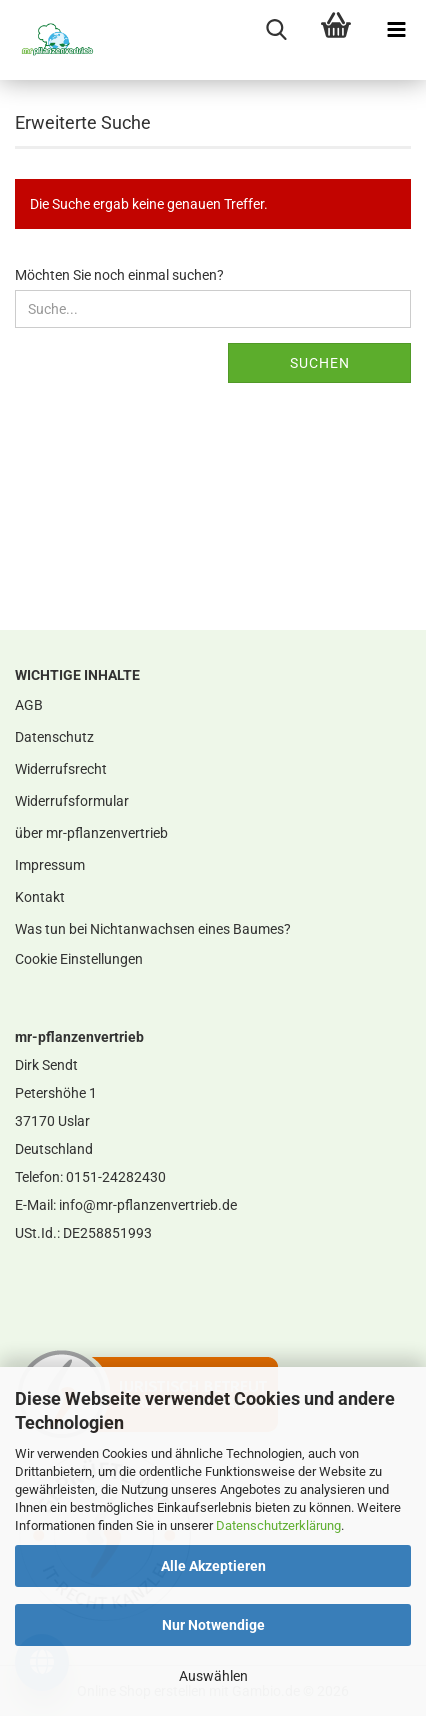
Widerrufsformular (72, 801)
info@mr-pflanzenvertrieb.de (148, 1205)
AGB (29, 705)
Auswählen (213, 1676)
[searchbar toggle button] (276, 30)
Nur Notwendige (213, 1625)
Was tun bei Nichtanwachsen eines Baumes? (153, 929)
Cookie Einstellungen (79, 959)
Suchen (320, 363)
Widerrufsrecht (61, 769)
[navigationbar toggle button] (396, 30)
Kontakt (40, 897)
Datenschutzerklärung (278, 1525)
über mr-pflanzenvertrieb (91, 833)
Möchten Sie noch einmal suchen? (119, 275)
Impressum (50, 865)
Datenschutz (54, 737)
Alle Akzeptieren (213, 1566)
